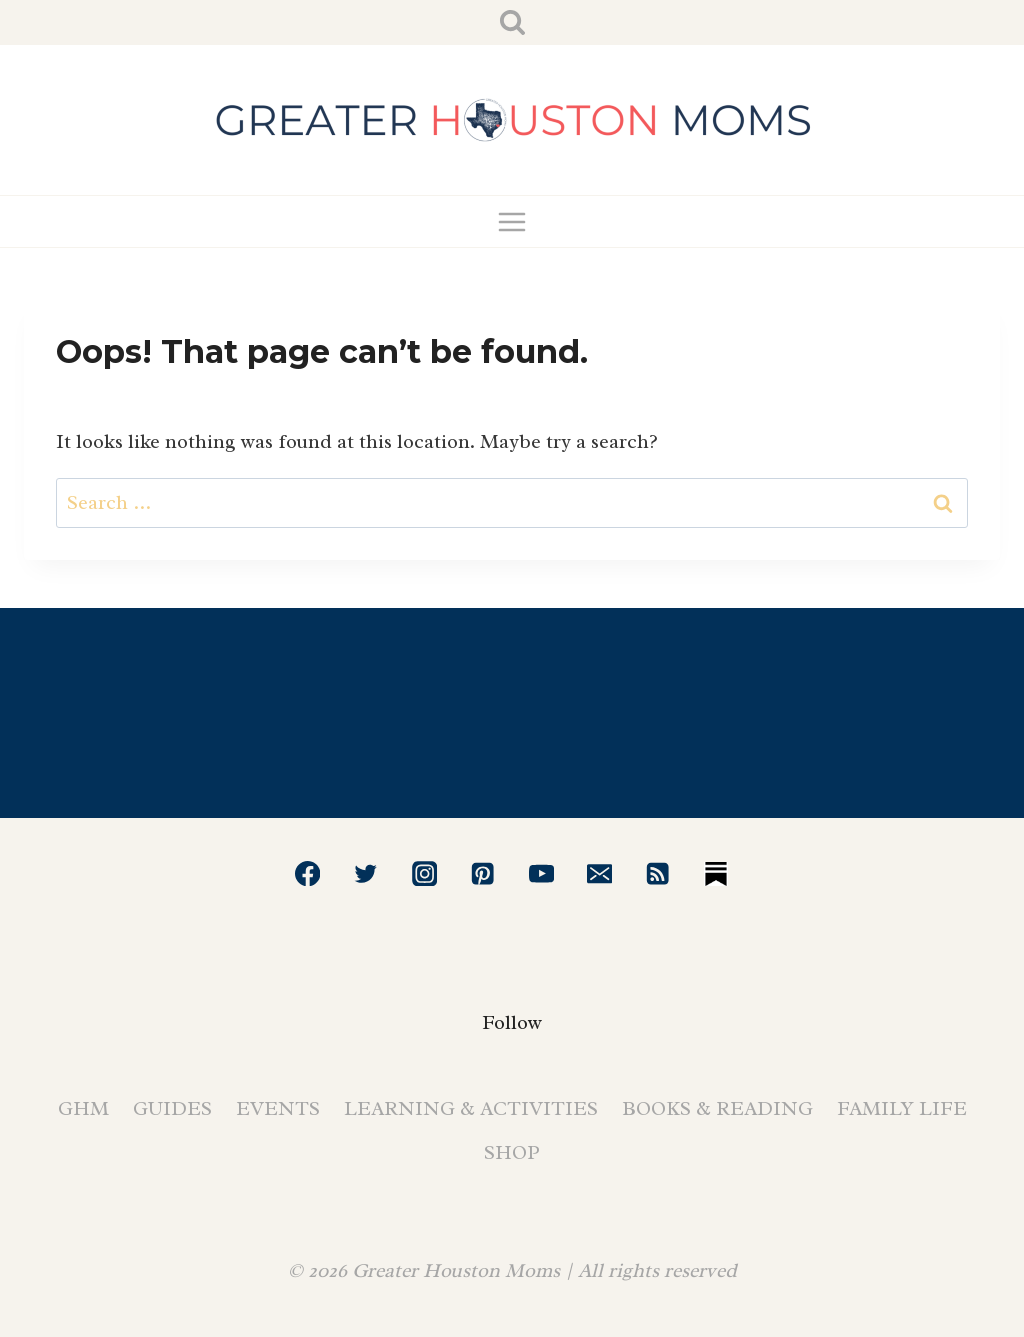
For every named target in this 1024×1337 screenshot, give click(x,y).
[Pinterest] (482, 873)
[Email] (599, 873)
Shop (512, 1152)
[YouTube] (541, 873)
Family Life (902, 1108)
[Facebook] (307, 873)
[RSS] (658, 873)
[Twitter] (366, 873)
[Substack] (716, 873)
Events (278, 1108)
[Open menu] (512, 221)
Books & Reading (717, 1108)
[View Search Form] (512, 22)
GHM (83, 1108)
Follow (512, 1022)
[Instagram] (424, 873)
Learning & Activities (471, 1108)
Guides (172, 1108)
